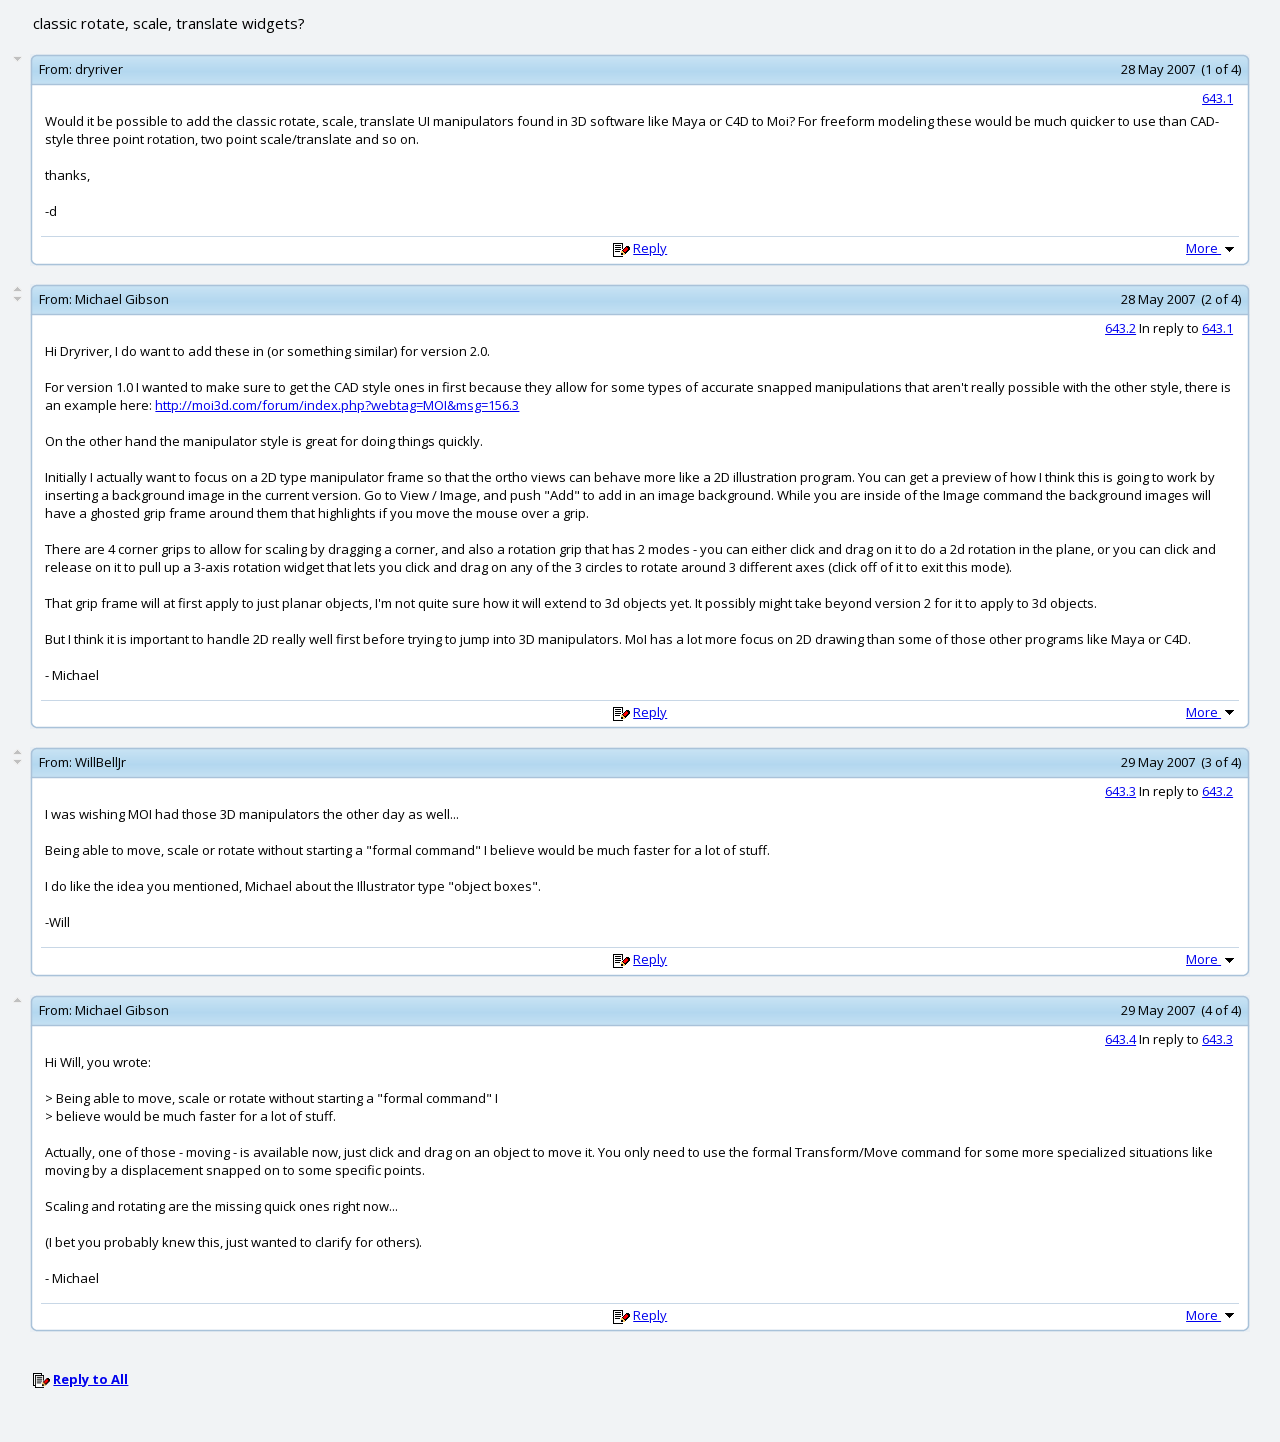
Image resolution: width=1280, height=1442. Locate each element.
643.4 (1120, 1039)
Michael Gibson (122, 299)
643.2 (1120, 328)
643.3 (1120, 791)
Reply (650, 248)
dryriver (99, 69)
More (1212, 248)
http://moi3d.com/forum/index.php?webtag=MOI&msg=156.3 (337, 405)
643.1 (1217, 98)
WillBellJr (100, 762)
